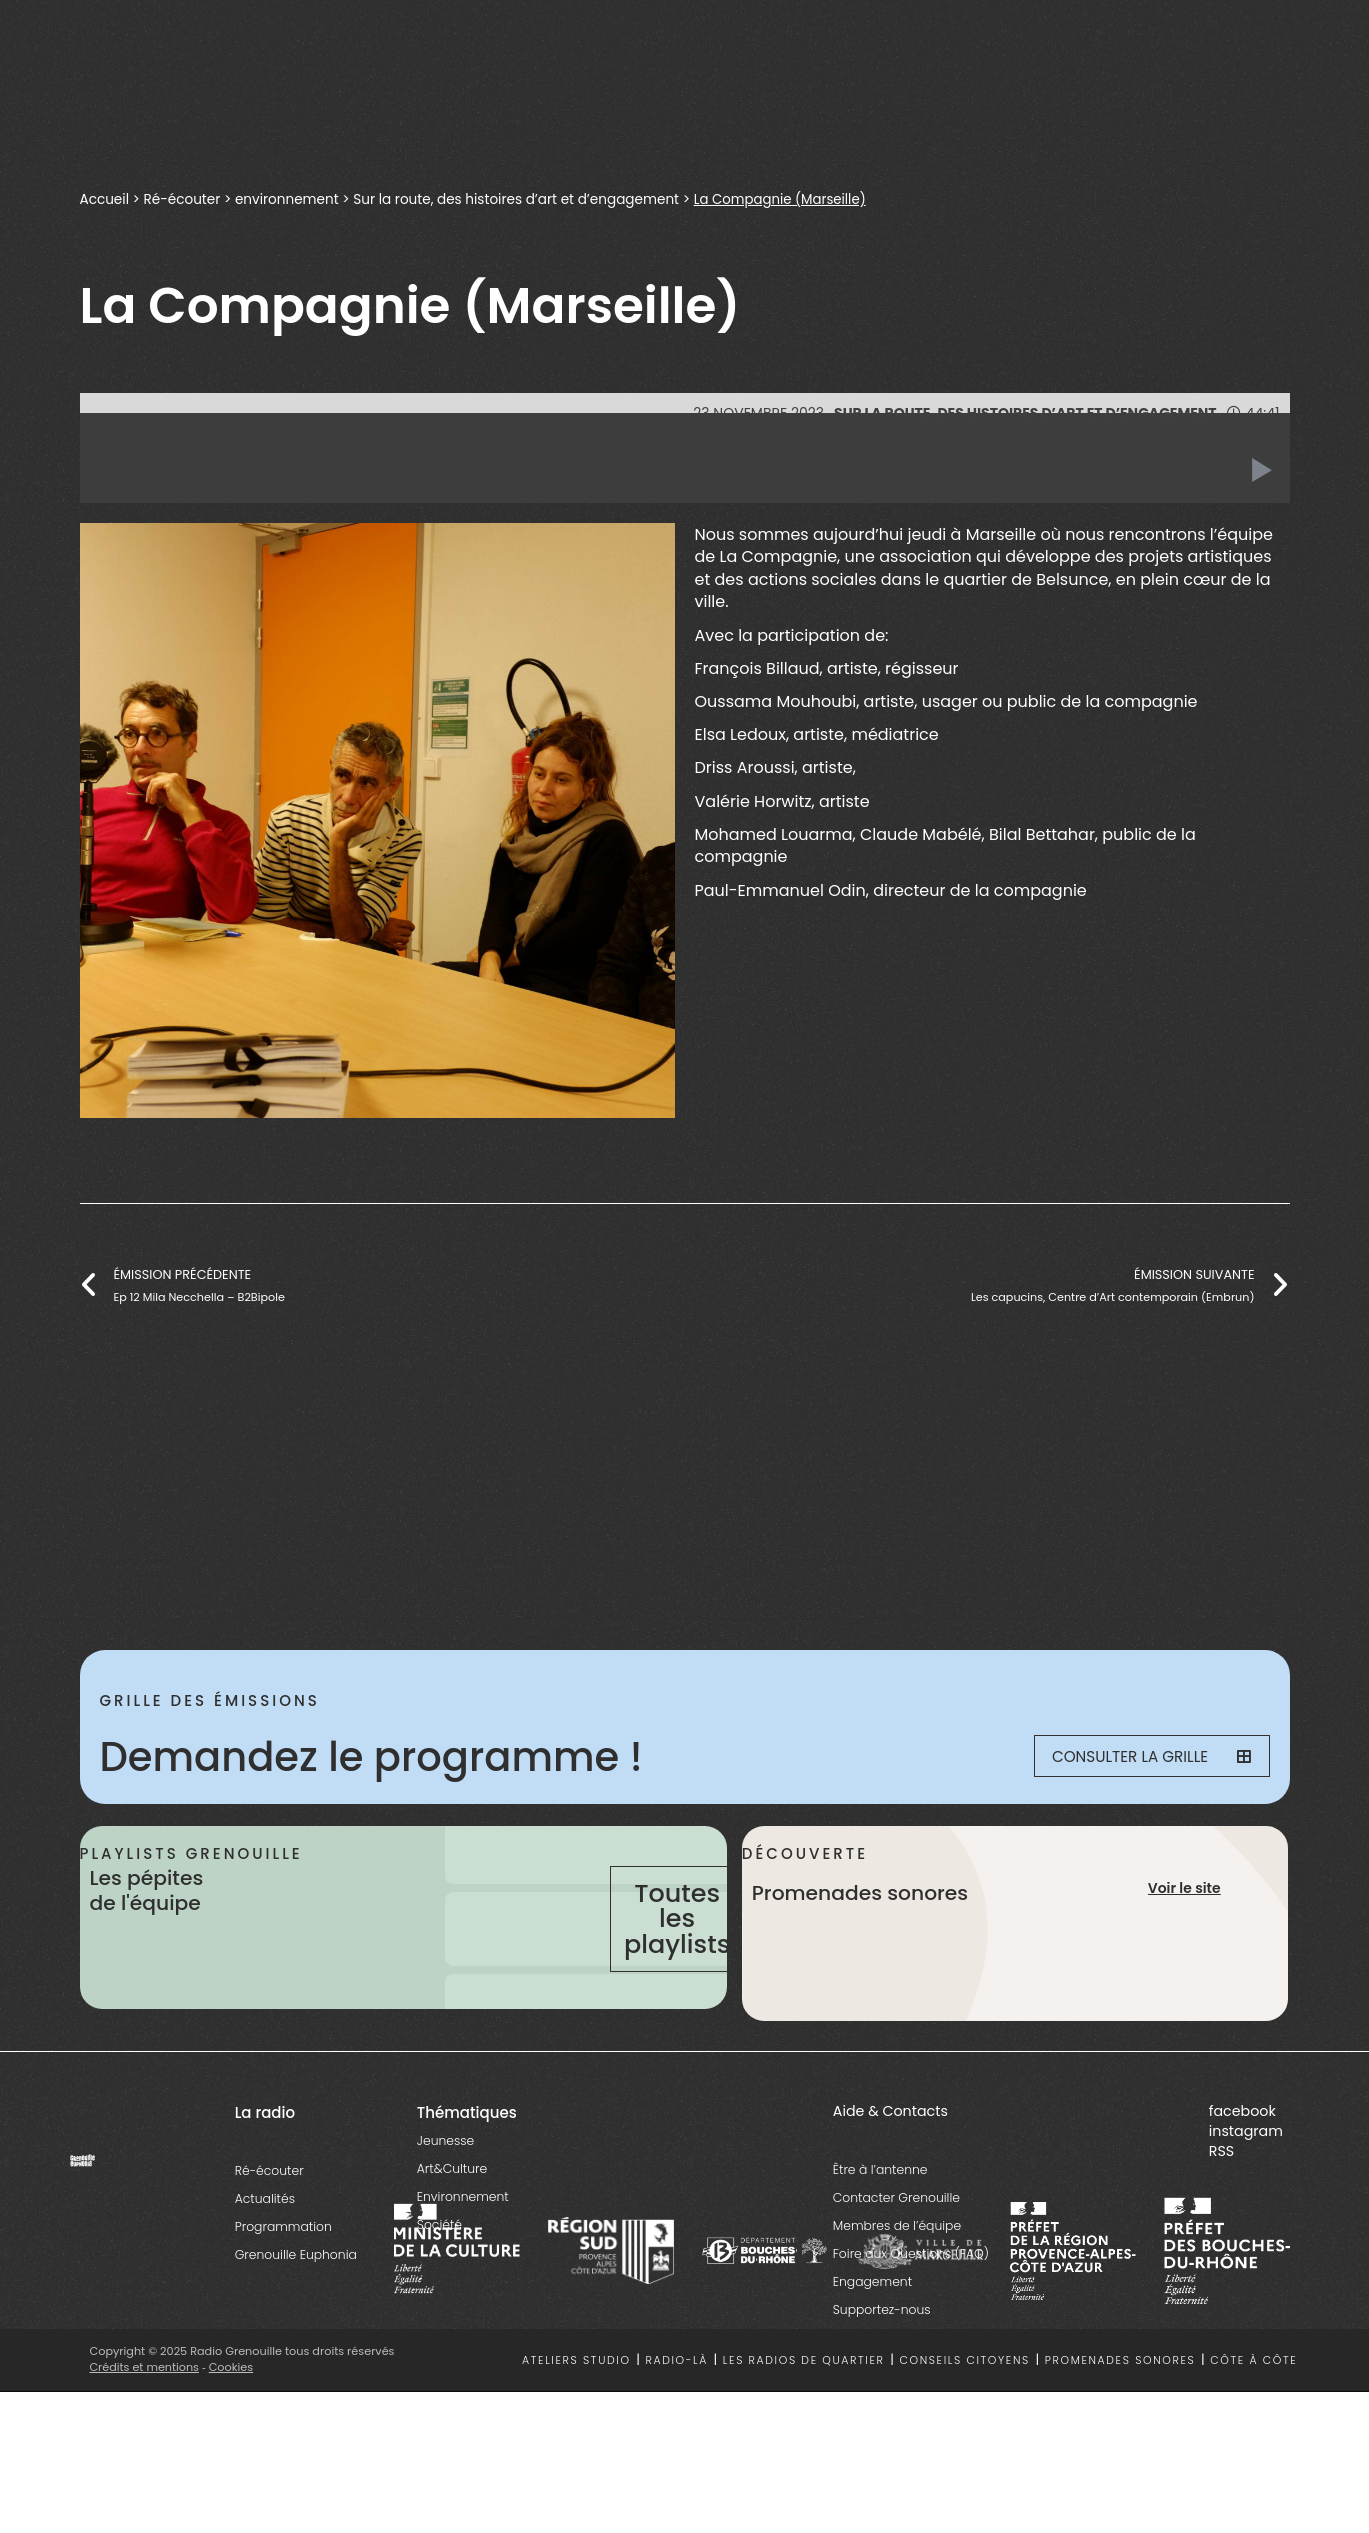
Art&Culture (452, 2222)
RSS (1221, 2205)
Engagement (872, 2335)
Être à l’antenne (880, 2223)
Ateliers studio (576, 2414)
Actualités (265, 2252)
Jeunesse (445, 2194)
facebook (1242, 2165)
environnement (287, 199)
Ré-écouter (182, 199)
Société (439, 2278)
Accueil (105, 199)
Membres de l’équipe (897, 2279)
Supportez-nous (882, 2363)
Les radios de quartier (804, 2414)
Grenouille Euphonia (296, 2308)
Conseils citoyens (964, 2414)
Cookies (231, 2421)
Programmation (283, 2280)
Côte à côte (1253, 2414)
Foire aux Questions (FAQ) (911, 2307)
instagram (1246, 2185)
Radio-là (676, 2414)
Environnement (463, 2250)
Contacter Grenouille (896, 2251)
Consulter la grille (1141, 1757)
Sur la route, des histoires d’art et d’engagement (517, 199)
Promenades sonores (1120, 2414)
